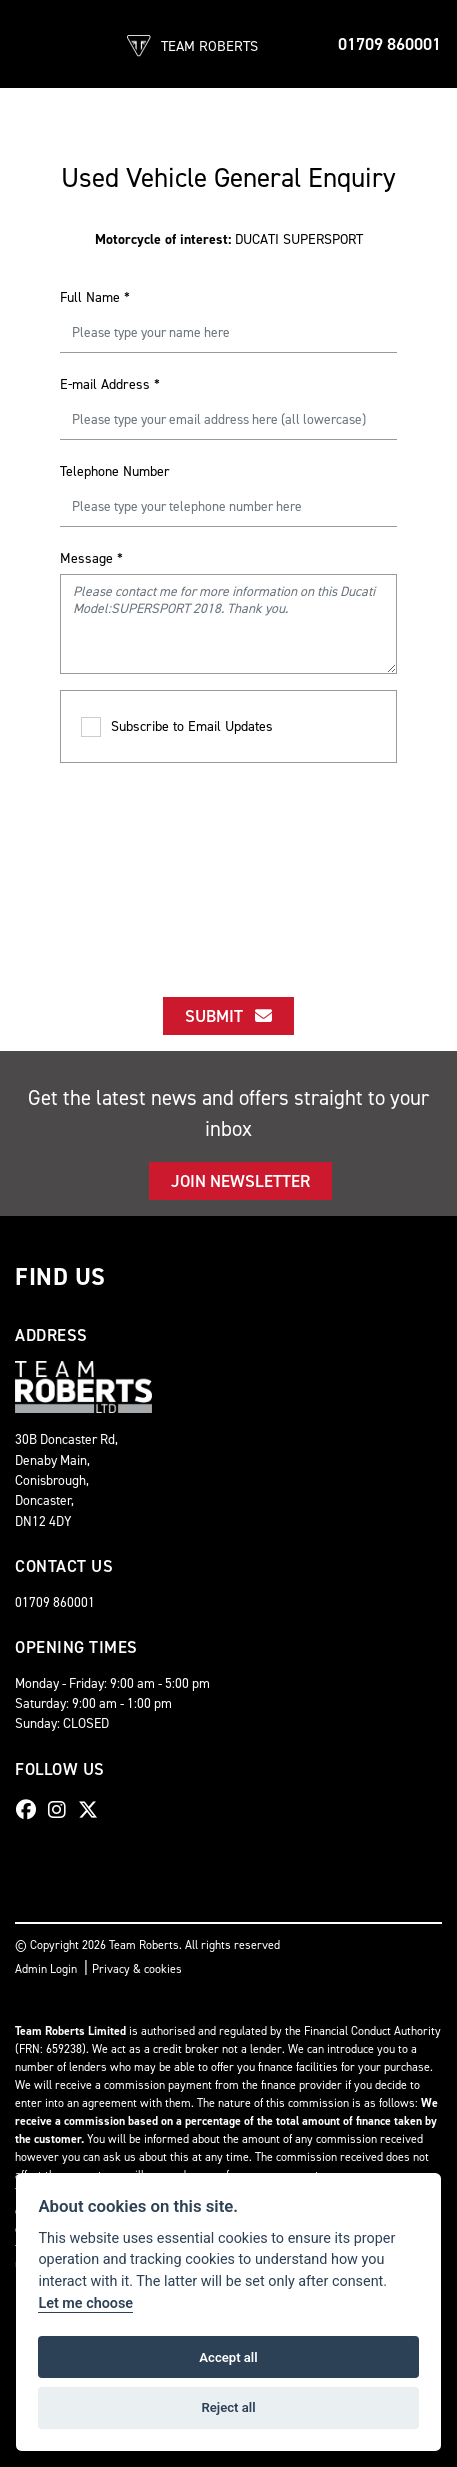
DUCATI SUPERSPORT (229, 239)
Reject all (228, 2407)
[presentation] (229, 862)
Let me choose (85, 2303)
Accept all (228, 2357)
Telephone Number (115, 471)
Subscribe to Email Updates (177, 727)
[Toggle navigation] (32, 44)
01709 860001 (389, 44)
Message (91, 558)
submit (228, 1016)
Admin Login (46, 1969)
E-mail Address (110, 384)
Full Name (95, 297)
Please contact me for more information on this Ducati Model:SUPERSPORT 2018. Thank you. (228, 624)
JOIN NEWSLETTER (240, 1181)
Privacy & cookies (137, 1969)
